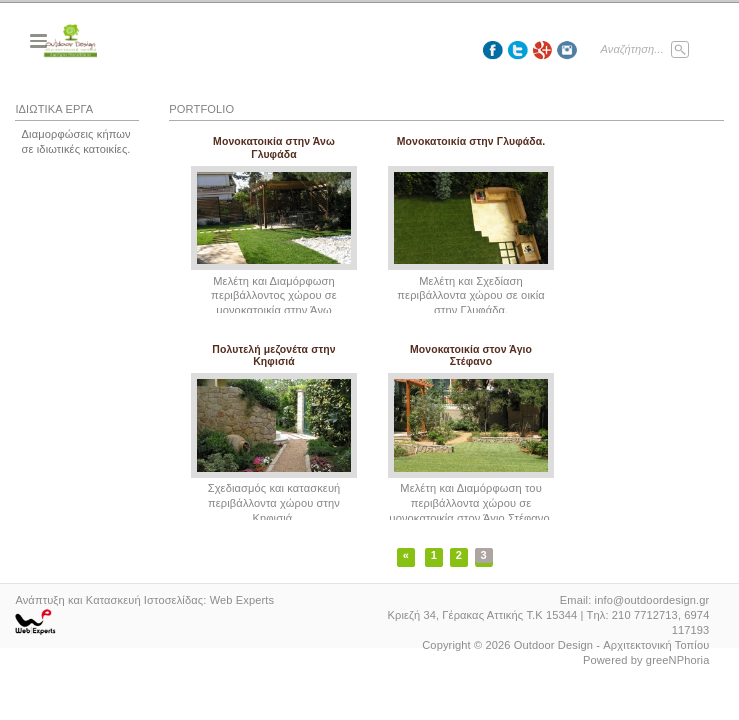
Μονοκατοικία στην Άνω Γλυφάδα (274, 147)
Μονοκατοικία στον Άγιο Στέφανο (471, 355)
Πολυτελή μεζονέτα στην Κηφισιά (273, 355)
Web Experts (242, 600)
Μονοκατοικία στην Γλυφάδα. (471, 141)
